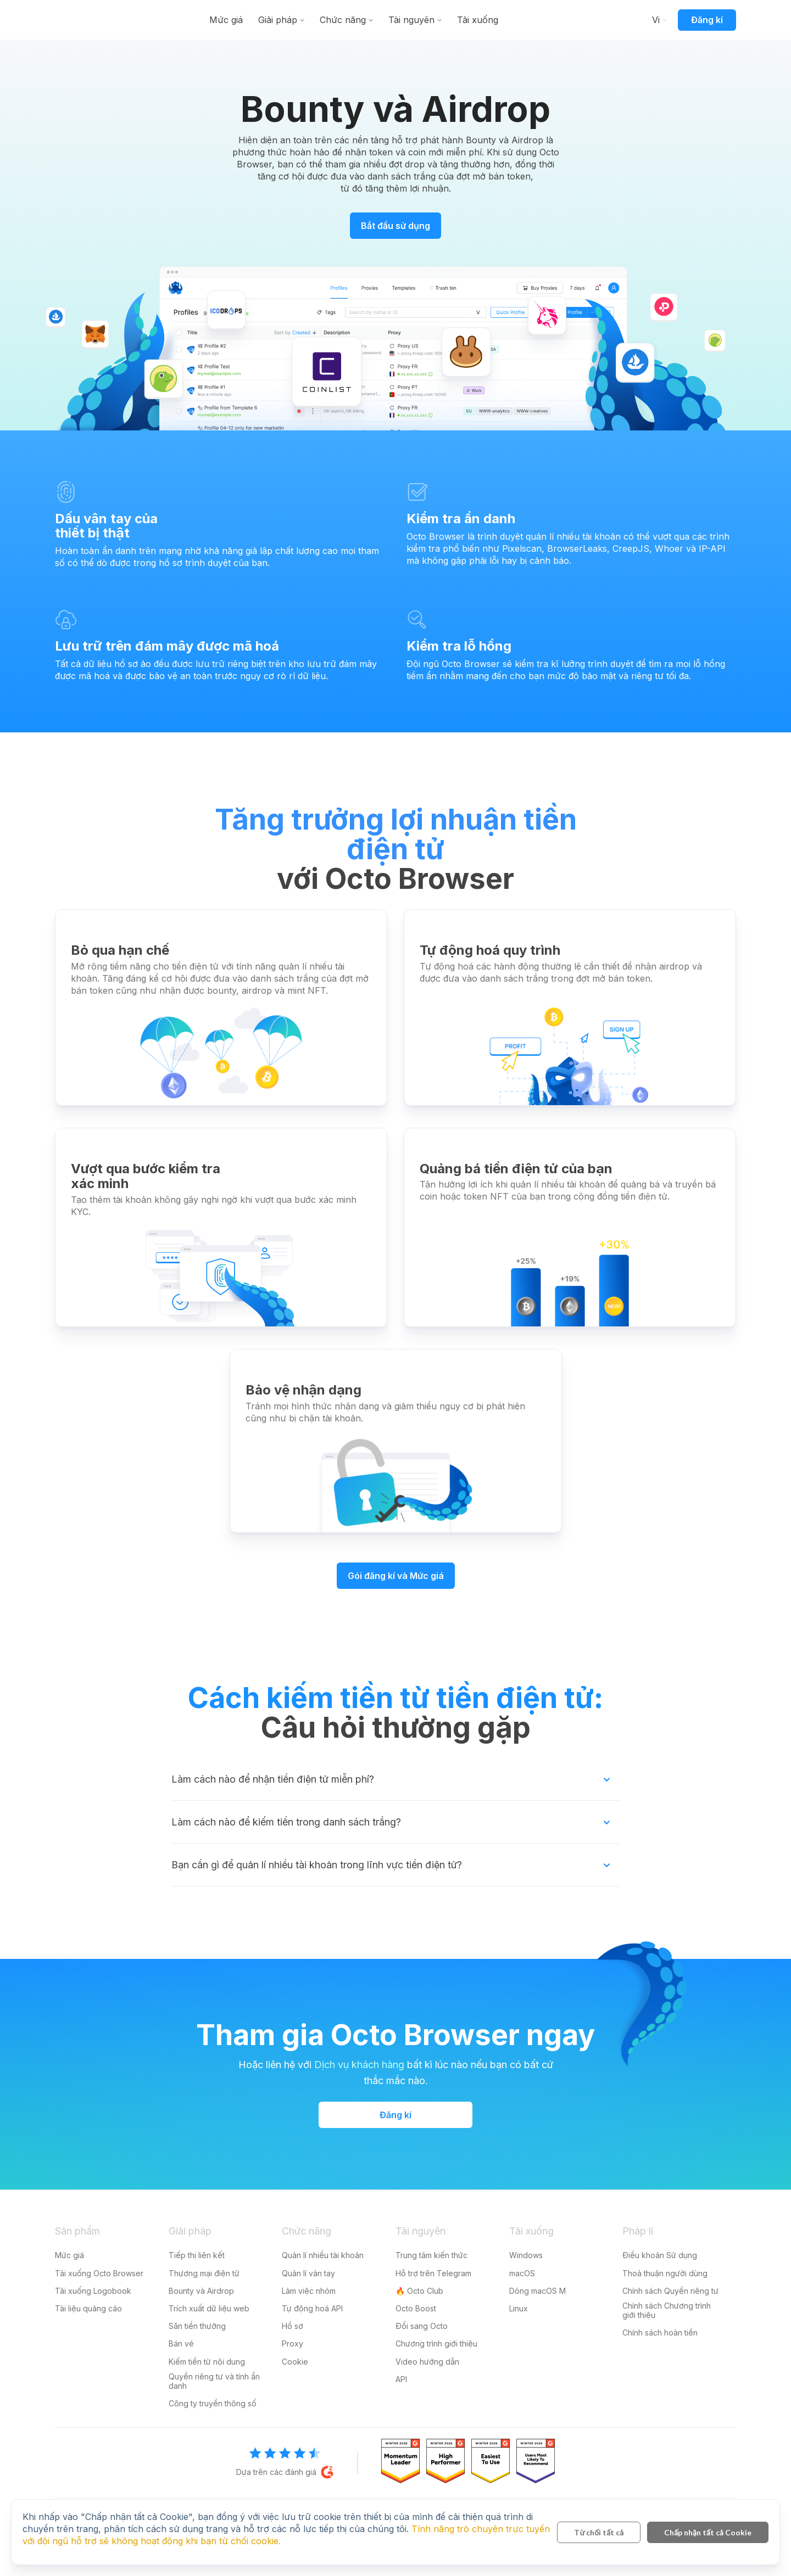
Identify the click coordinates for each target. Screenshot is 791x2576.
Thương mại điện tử (204, 2273)
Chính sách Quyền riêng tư (670, 2290)
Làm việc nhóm (309, 2290)
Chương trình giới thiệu (436, 2343)
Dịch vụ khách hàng (359, 2064)
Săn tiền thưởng (197, 2326)
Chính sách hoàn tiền (660, 2332)
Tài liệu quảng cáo (88, 2308)
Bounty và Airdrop (201, 2290)
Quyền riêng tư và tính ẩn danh (214, 2381)
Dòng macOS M (537, 2290)
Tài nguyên (475, 19)
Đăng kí (707, 19)
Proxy (292, 2343)
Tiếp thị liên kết (197, 2255)
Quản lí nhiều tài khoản (323, 2255)
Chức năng (406, 19)
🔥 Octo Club (419, 2290)
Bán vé (181, 2343)
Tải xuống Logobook (93, 2290)
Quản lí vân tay (308, 2273)
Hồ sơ (292, 2326)
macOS (522, 2273)
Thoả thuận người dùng (665, 2273)
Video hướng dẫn (427, 2361)
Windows (526, 2255)
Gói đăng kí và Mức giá (396, 1575)
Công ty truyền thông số (213, 2403)
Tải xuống (540, 19)
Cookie (295, 2361)
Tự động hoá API (312, 2308)
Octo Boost (416, 2308)
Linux (518, 2308)
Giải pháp (340, 19)
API (401, 2379)
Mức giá (289, 19)
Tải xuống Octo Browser (99, 2273)
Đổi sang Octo (422, 2326)
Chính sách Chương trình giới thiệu (666, 2310)
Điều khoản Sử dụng (659, 2255)
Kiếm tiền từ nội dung (207, 2361)
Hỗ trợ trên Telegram (433, 2273)
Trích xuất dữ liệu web (209, 2308)
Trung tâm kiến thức (431, 2255)
